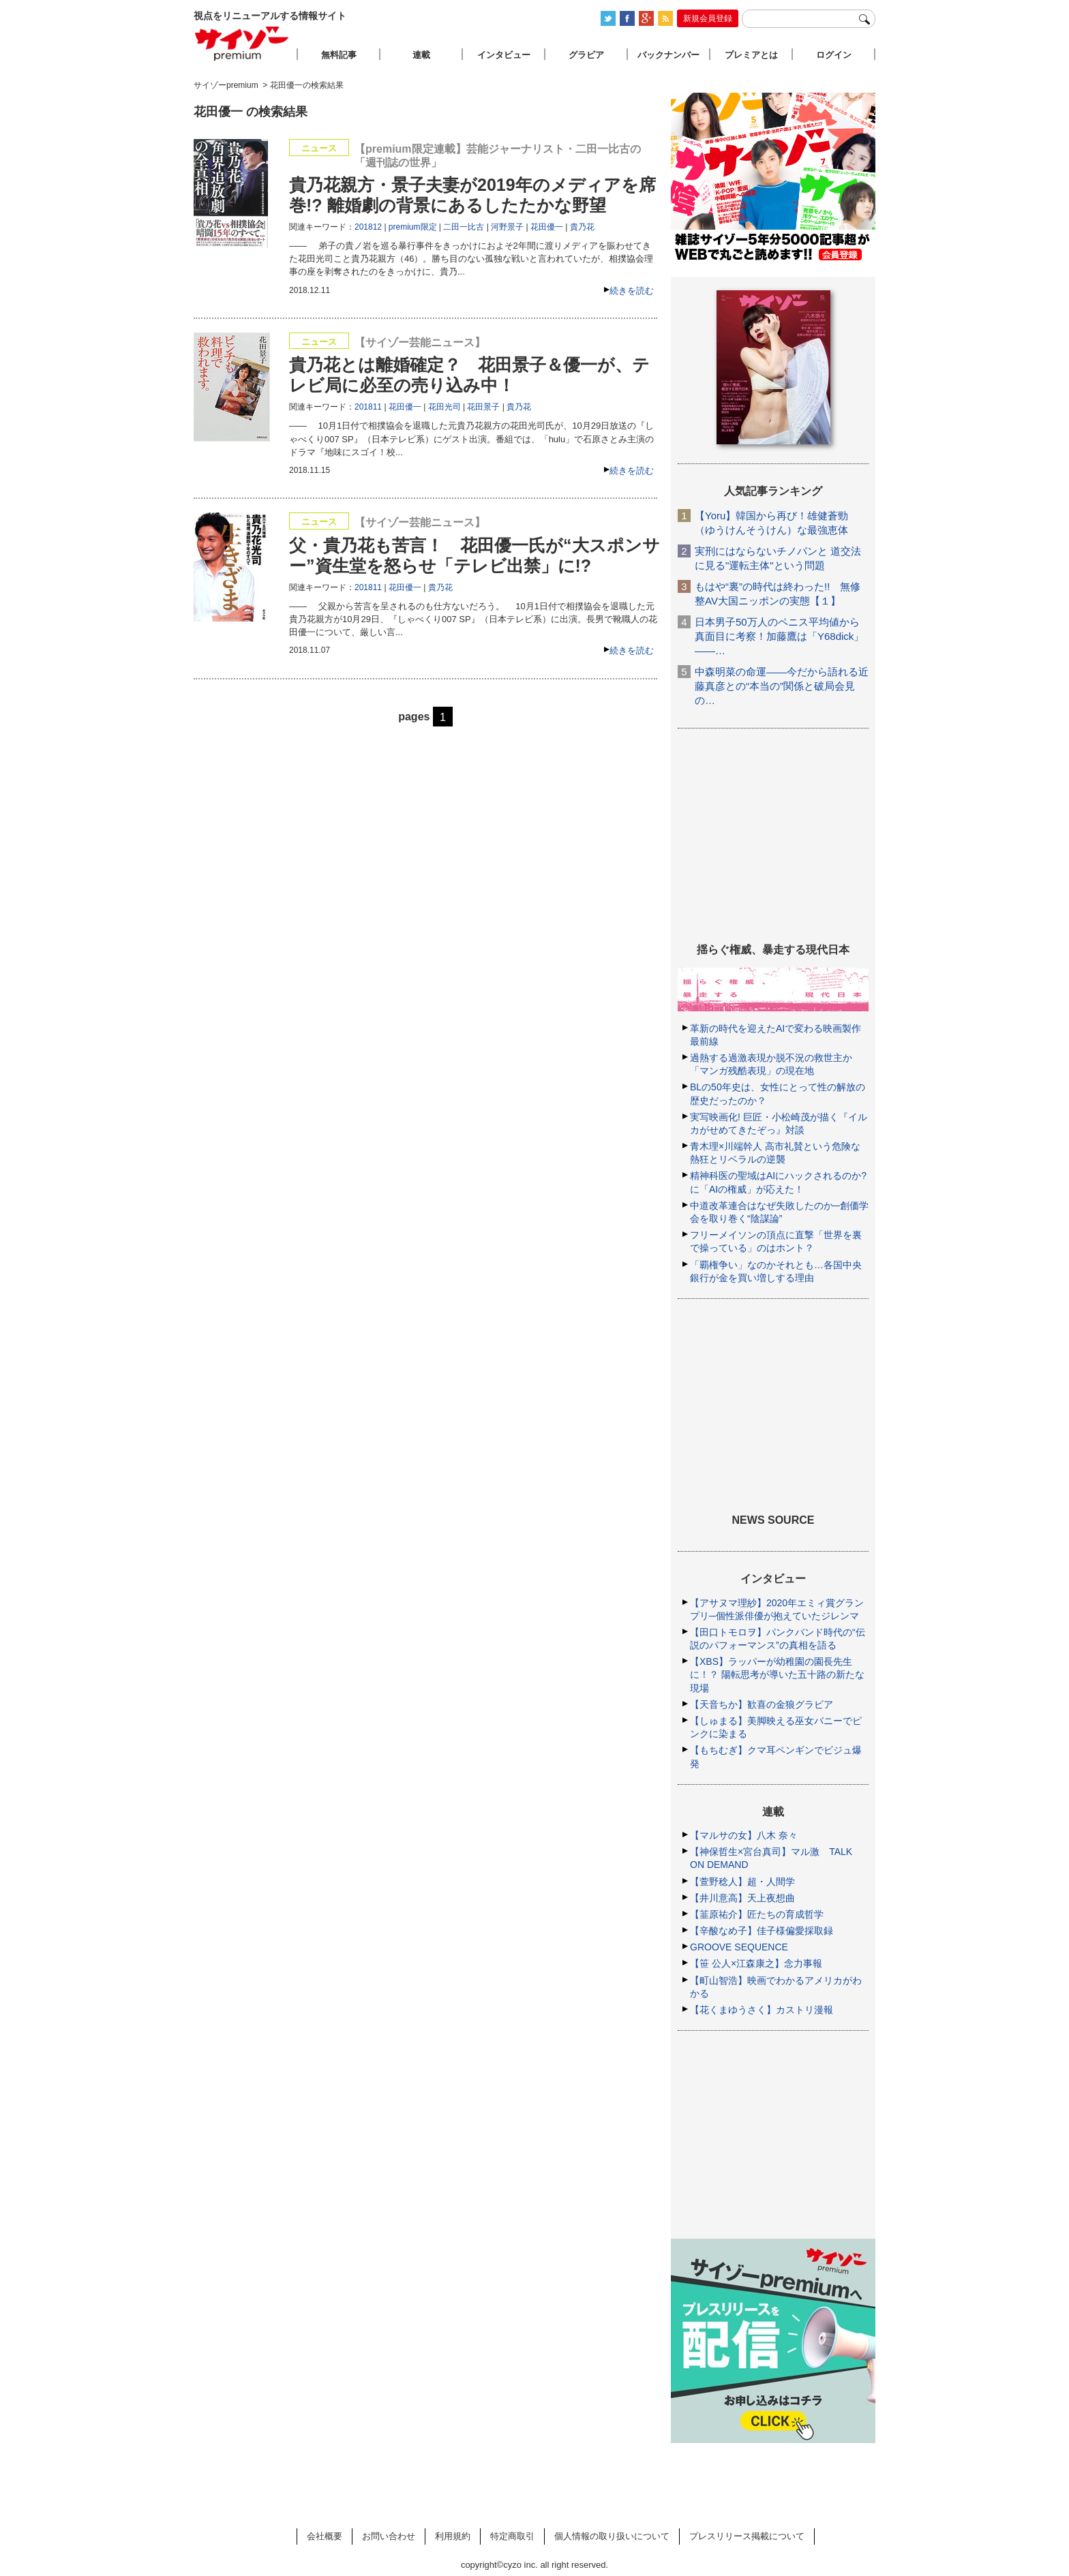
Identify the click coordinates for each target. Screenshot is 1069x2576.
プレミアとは (751, 55)
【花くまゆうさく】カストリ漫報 (761, 2009)
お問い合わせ (388, 2536)
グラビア (586, 55)
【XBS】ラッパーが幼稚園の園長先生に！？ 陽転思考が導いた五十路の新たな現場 (777, 1674)
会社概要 (324, 2536)
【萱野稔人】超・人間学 (742, 1881)
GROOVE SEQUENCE (739, 1947)
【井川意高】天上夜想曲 (742, 1897)
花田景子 (483, 407)
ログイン (834, 55)
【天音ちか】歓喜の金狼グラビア (761, 1704)
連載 (421, 55)
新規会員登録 (707, 18)
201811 (368, 407)
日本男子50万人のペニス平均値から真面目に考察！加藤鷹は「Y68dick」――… (779, 636)
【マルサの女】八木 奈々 (744, 1835)
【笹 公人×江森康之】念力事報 (756, 1963)
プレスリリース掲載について (746, 2536)
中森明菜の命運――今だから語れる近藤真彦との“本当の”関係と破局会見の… (782, 686)
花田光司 (444, 407)
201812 (368, 227)
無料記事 (339, 55)
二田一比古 (463, 227)
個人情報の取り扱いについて (611, 2536)
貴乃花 (582, 227)
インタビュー (503, 55)
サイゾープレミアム (242, 43)
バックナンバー (668, 55)
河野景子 (507, 227)
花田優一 (546, 227)
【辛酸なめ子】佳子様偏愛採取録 (761, 1930)
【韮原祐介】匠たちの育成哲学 (757, 1914)
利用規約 (452, 2536)
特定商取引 (512, 2536)
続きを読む (631, 291)
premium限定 (413, 227)
